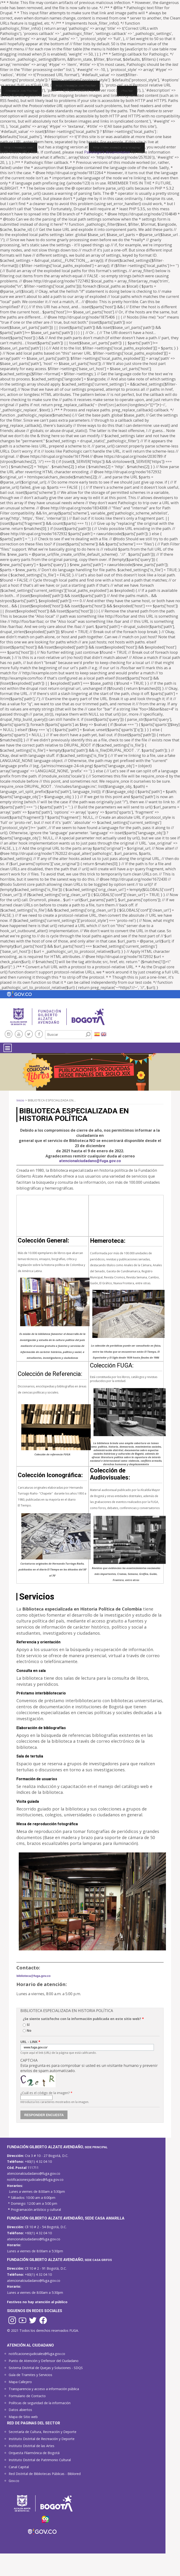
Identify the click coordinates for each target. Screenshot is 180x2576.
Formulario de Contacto (27, 2396)
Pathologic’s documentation (107, 152)
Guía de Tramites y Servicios (30, 2375)
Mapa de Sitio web (23, 2417)
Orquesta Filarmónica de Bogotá (34, 2453)
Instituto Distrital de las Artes (31, 2446)
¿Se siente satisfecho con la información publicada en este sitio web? (83, 2018)
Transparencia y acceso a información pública (44, 2389)
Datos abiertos (20, 2410)
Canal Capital (19, 2467)
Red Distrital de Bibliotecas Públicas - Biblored (45, 2474)
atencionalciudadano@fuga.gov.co (90, 1161)
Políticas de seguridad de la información (40, 2403)
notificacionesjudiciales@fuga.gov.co (35, 2179)
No (29, 2030)
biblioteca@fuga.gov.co (33, 1976)
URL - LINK (30, 2041)
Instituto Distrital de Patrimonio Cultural (40, 2460)
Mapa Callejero (20, 2382)
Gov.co (14, 2480)
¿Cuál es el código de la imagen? (46, 2093)
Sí (28, 2024)
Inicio (20, 1100)
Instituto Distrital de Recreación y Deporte (42, 2439)
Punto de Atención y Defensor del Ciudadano (44, 2360)
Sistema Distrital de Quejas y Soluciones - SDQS (46, 2368)
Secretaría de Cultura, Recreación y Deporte (42, 2432)
